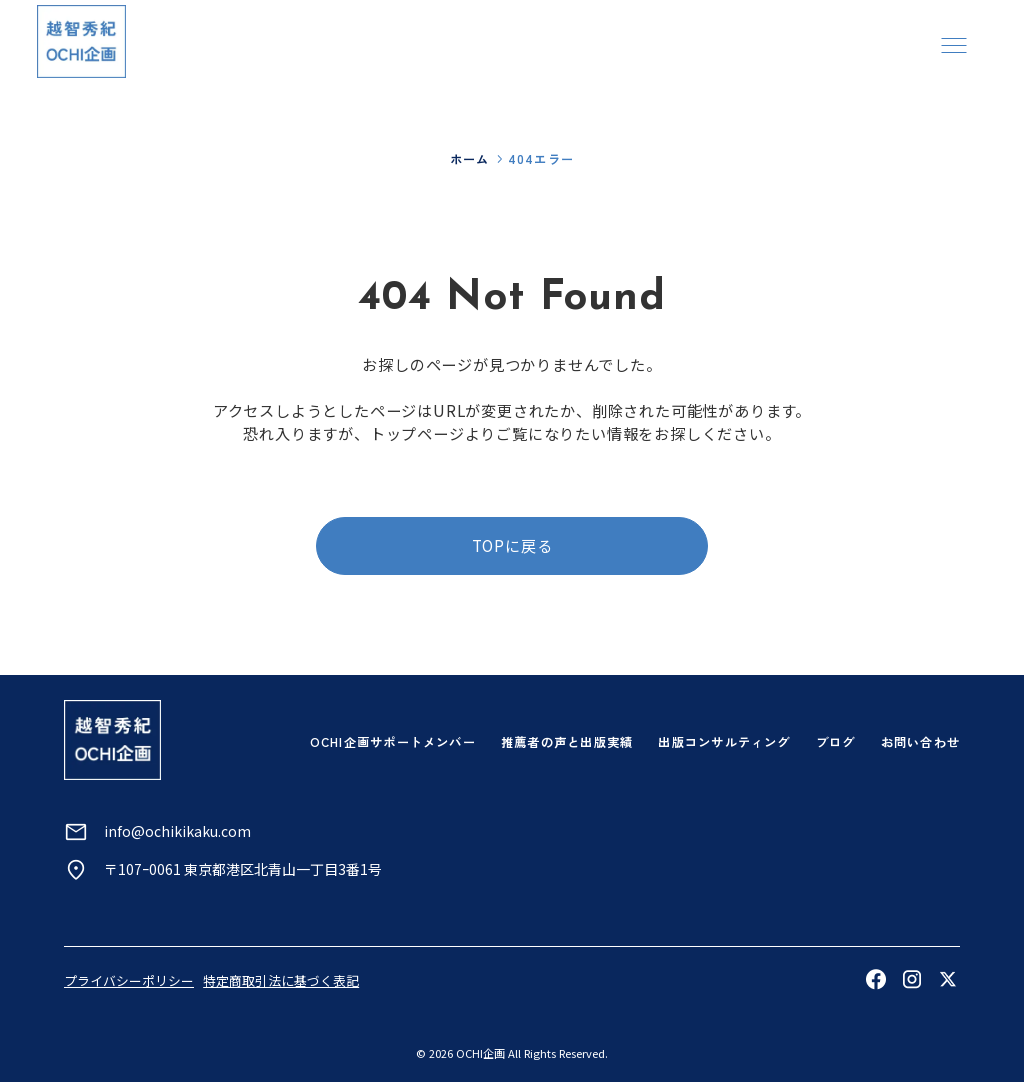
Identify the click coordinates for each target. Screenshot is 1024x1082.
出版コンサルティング (724, 742)
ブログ (836, 742)
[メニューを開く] (953, 44)
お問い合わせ (920, 742)
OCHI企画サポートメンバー (393, 742)
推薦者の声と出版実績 (567, 742)
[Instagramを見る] (912, 979)
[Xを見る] (948, 979)
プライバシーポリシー (129, 980)
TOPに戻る (512, 545)
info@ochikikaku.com (177, 831)
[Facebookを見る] (876, 979)
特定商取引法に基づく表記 (281, 980)
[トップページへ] (81, 41)
